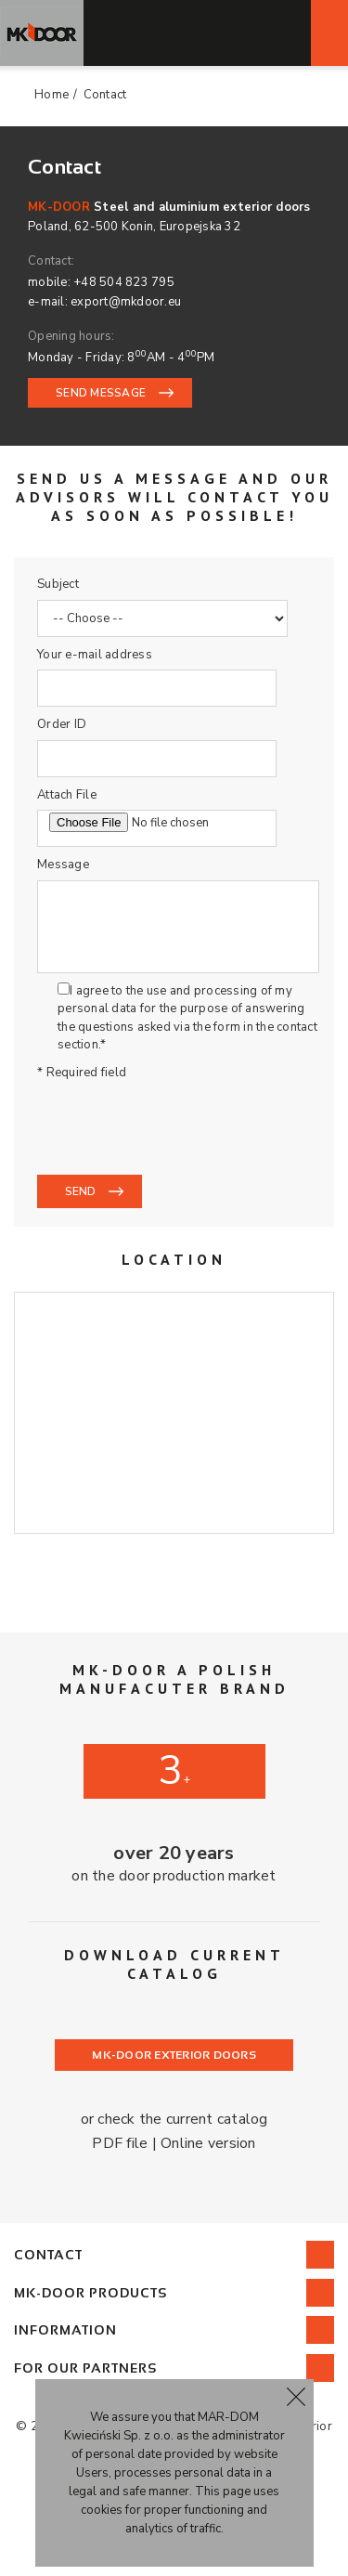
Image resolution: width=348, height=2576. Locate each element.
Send (80, 1191)
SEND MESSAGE (101, 392)
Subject (58, 584)
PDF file (120, 2143)
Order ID (61, 724)
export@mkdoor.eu (126, 301)
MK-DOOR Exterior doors (174, 2055)
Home (51, 94)
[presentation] (178, 1126)
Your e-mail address (94, 654)
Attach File (67, 795)
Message (63, 864)
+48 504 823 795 (123, 282)
